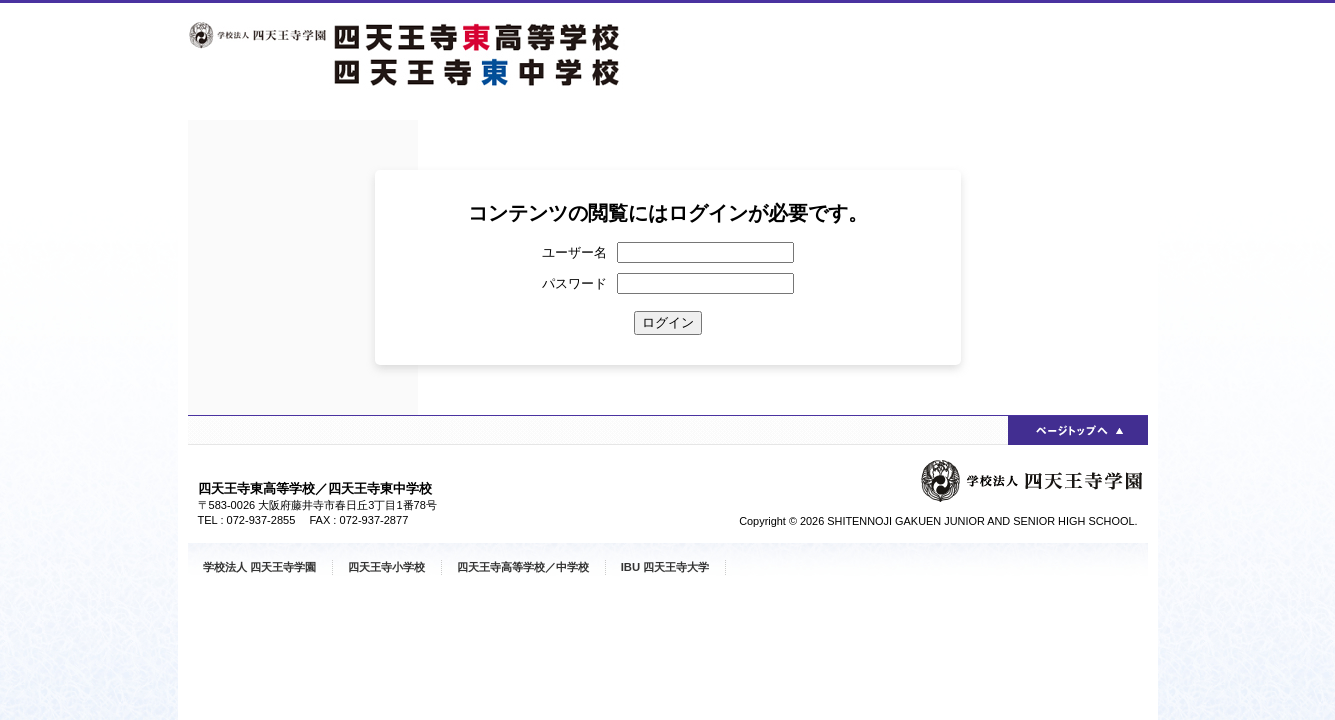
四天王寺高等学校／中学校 (523, 567)
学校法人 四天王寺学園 (259, 567)
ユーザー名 (574, 252)
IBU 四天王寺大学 (665, 567)
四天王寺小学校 (386, 567)
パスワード (574, 283)
